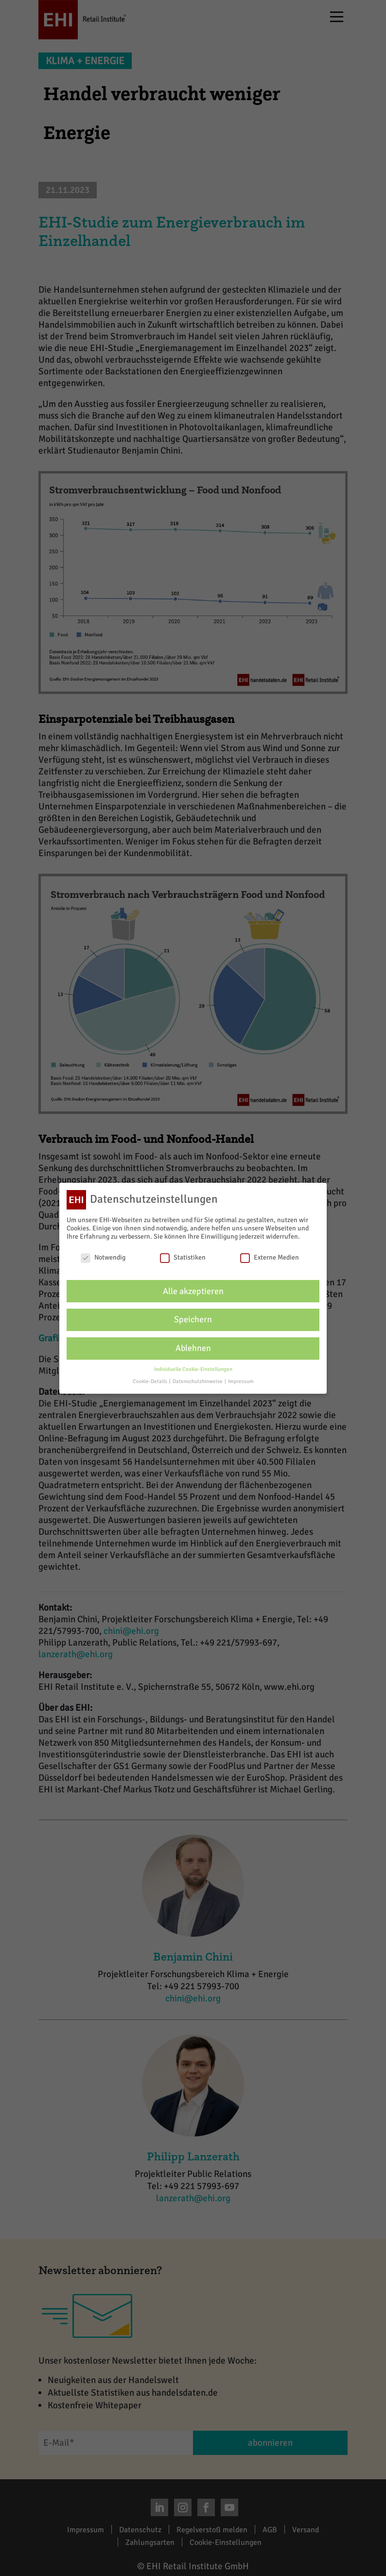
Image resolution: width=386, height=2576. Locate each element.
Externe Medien (269, 1257)
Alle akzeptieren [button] (193, 1291)
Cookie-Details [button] (150, 1381)
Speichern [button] (193, 1319)
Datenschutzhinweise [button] (198, 1381)
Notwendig (103, 1257)
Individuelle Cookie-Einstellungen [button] (193, 1369)
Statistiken (183, 1257)
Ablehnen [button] (193, 1348)
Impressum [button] (241, 1381)
